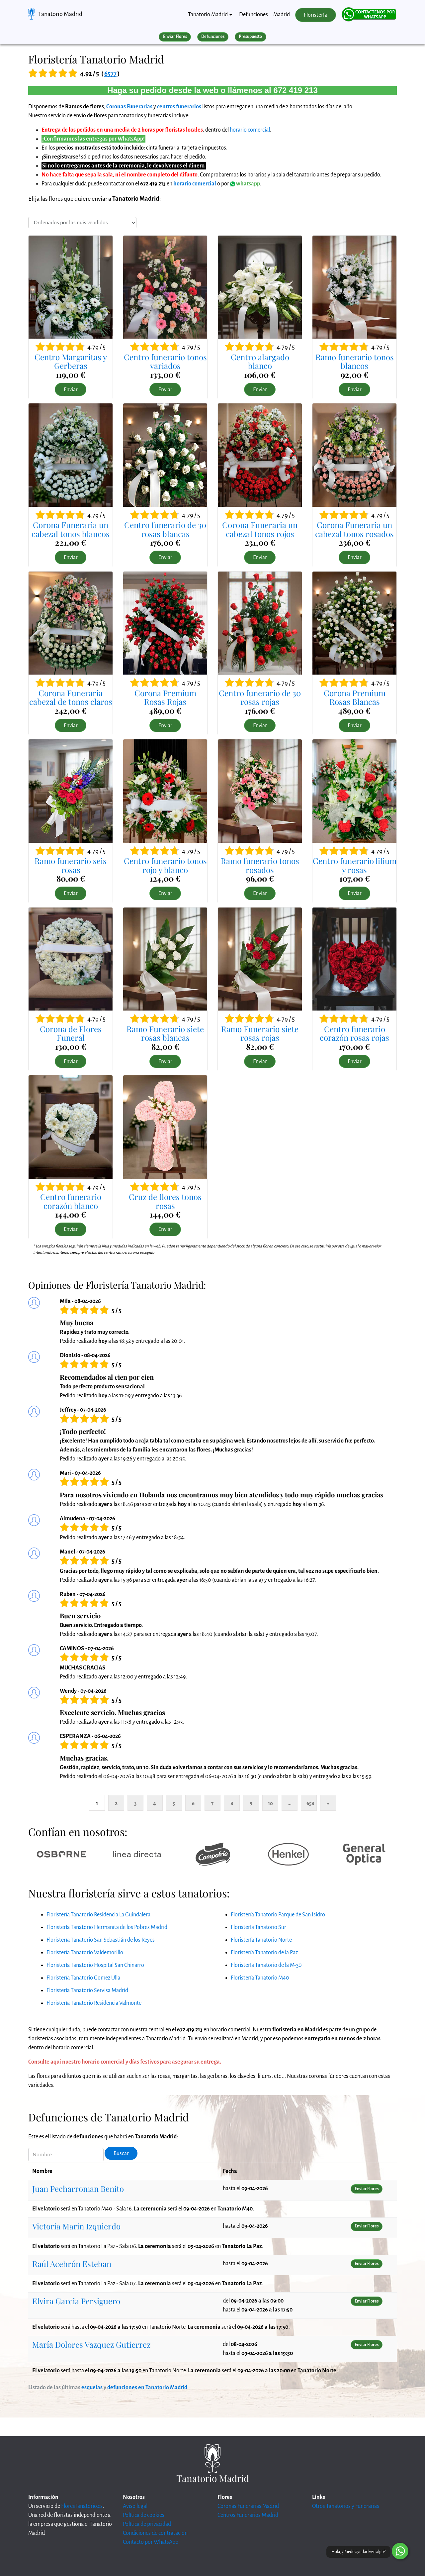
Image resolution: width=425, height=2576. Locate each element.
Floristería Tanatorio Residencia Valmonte (93, 2003)
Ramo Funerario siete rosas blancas (165, 1033)
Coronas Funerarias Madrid (248, 2506)
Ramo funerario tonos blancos (354, 361)
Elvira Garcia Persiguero (76, 2301)
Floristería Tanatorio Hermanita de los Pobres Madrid (106, 1927)
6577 (110, 73)
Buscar (121, 2153)
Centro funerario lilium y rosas (354, 865)
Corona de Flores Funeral (71, 1033)
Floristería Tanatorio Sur (258, 1927)
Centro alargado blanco (260, 361)
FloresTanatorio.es (82, 2506)
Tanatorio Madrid (60, 14)
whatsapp (245, 184)
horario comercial (250, 130)
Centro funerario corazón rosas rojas (354, 1033)
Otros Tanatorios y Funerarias (345, 2506)
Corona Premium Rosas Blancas (354, 697)
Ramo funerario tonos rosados (260, 865)
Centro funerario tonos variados (165, 361)
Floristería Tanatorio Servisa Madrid (87, 1990)
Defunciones (253, 15)
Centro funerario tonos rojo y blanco (165, 865)
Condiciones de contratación (155, 2533)
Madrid (281, 15)
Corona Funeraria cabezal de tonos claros (70, 697)
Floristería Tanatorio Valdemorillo (84, 1953)
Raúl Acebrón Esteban (71, 2263)
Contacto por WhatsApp (150, 2542)
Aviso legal (135, 2506)
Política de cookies (143, 2515)
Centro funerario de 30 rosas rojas (260, 697)
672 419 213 (295, 90)
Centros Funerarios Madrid (247, 2515)
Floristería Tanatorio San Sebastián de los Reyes (100, 1940)
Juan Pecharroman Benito (78, 2188)
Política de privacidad (147, 2524)
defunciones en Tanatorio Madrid (147, 2388)
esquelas (92, 2388)
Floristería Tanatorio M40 (260, 1978)
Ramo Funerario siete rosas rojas (259, 1033)
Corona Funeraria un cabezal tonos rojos (260, 529)
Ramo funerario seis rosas (71, 865)
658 (310, 1803)
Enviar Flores (175, 36)
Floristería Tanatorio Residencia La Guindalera (98, 1915)
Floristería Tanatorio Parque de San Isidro (278, 1915)
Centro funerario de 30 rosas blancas (165, 529)
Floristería (315, 15)
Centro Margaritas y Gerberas (71, 361)
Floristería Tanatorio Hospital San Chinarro (95, 1965)
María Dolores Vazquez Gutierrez (91, 2344)
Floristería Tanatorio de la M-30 (266, 1965)
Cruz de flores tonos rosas (165, 1201)
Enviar (71, 389)
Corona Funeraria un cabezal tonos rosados (354, 529)
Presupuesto (250, 36)
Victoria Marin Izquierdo (76, 2226)
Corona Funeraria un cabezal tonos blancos (71, 529)
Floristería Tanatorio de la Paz (264, 1953)
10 (270, 1803)
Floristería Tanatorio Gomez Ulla (83, 1978)
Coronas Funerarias (129, 107)
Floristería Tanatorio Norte (261, 1940)
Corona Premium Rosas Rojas (165, 697)
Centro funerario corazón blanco (70, 1201)
